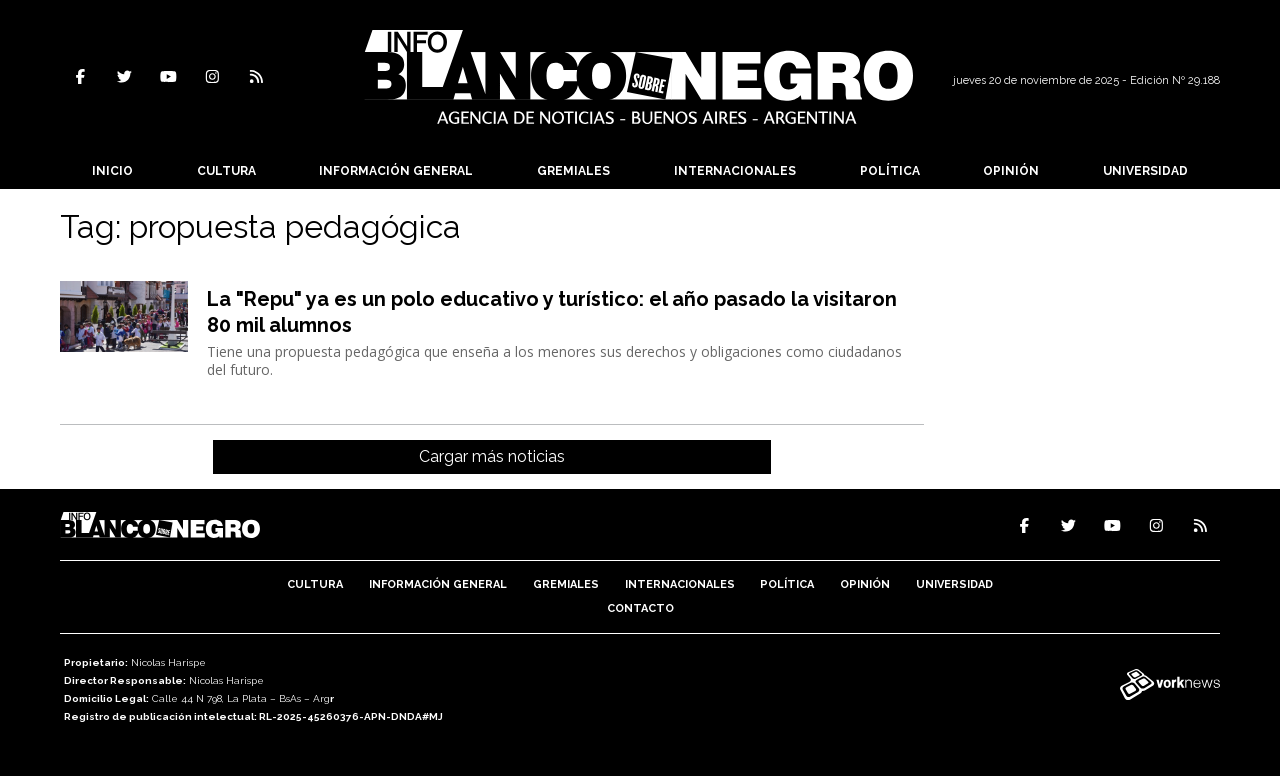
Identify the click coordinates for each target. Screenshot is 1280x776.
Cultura (226, 171)
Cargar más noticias (492, 456)
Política (890, 171)
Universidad (1145, 171)
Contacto (640, 608)
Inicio (112, 171)
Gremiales (573, 171)
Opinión (1011, 171)
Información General (396, 171)
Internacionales (735, 171)
